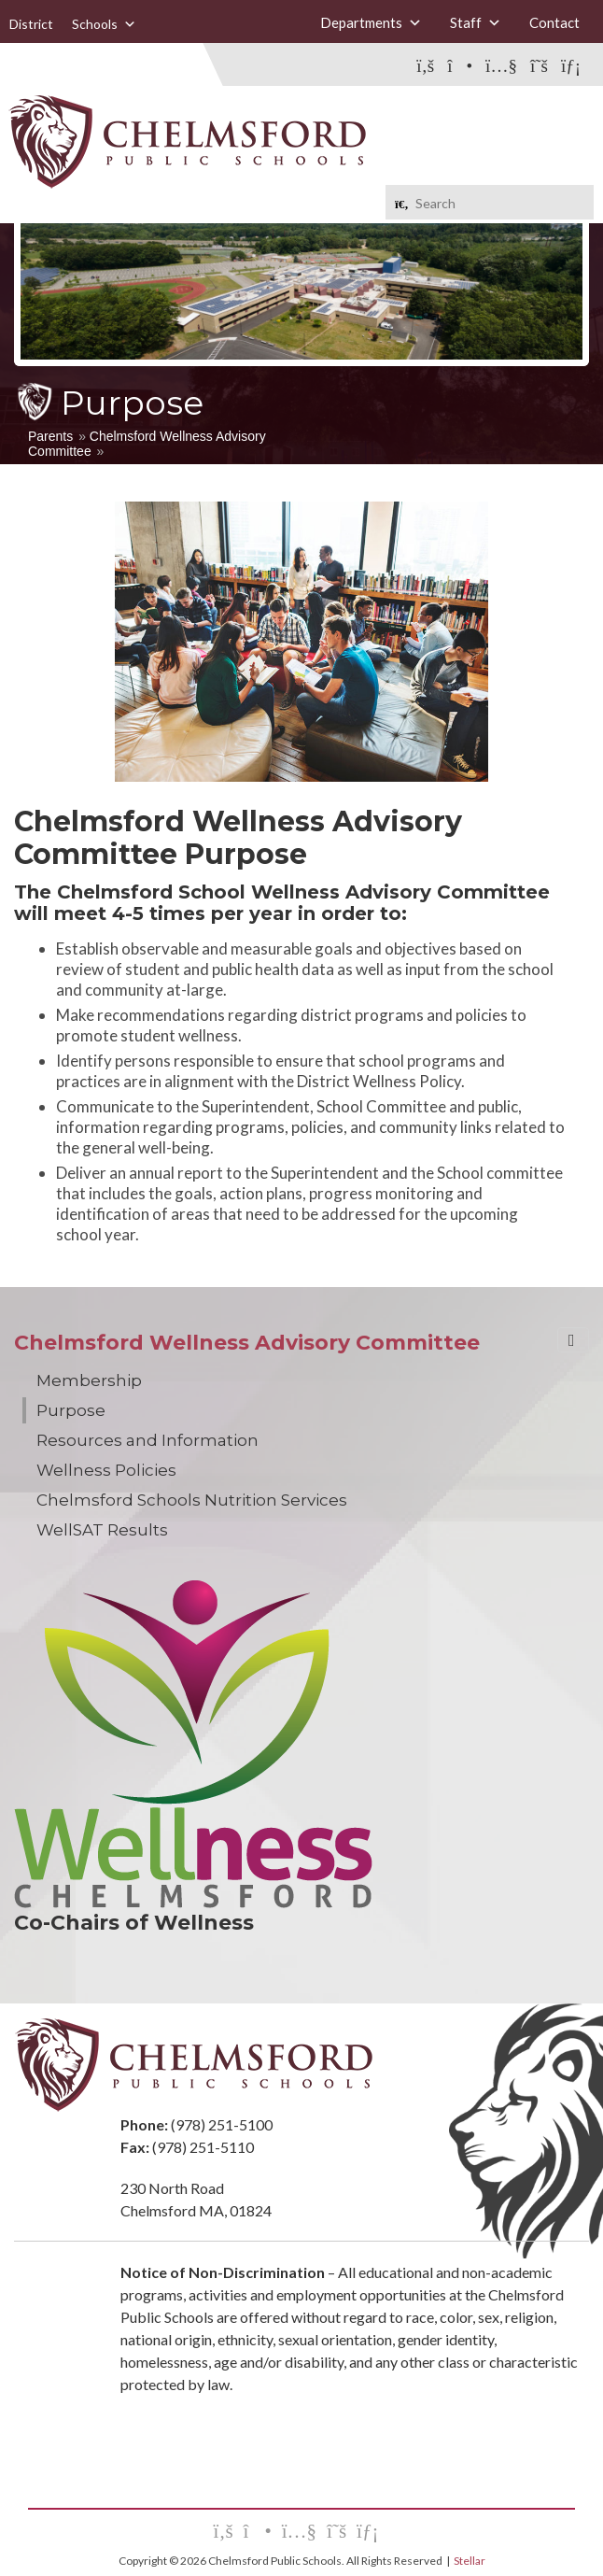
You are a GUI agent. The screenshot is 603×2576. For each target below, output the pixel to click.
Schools (104, 24)
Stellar (469, 2561)
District (31, 24)
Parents (50, 436)
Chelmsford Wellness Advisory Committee (247, 1342)
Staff (475, 23)
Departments (371, 23)
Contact (554, 22)
